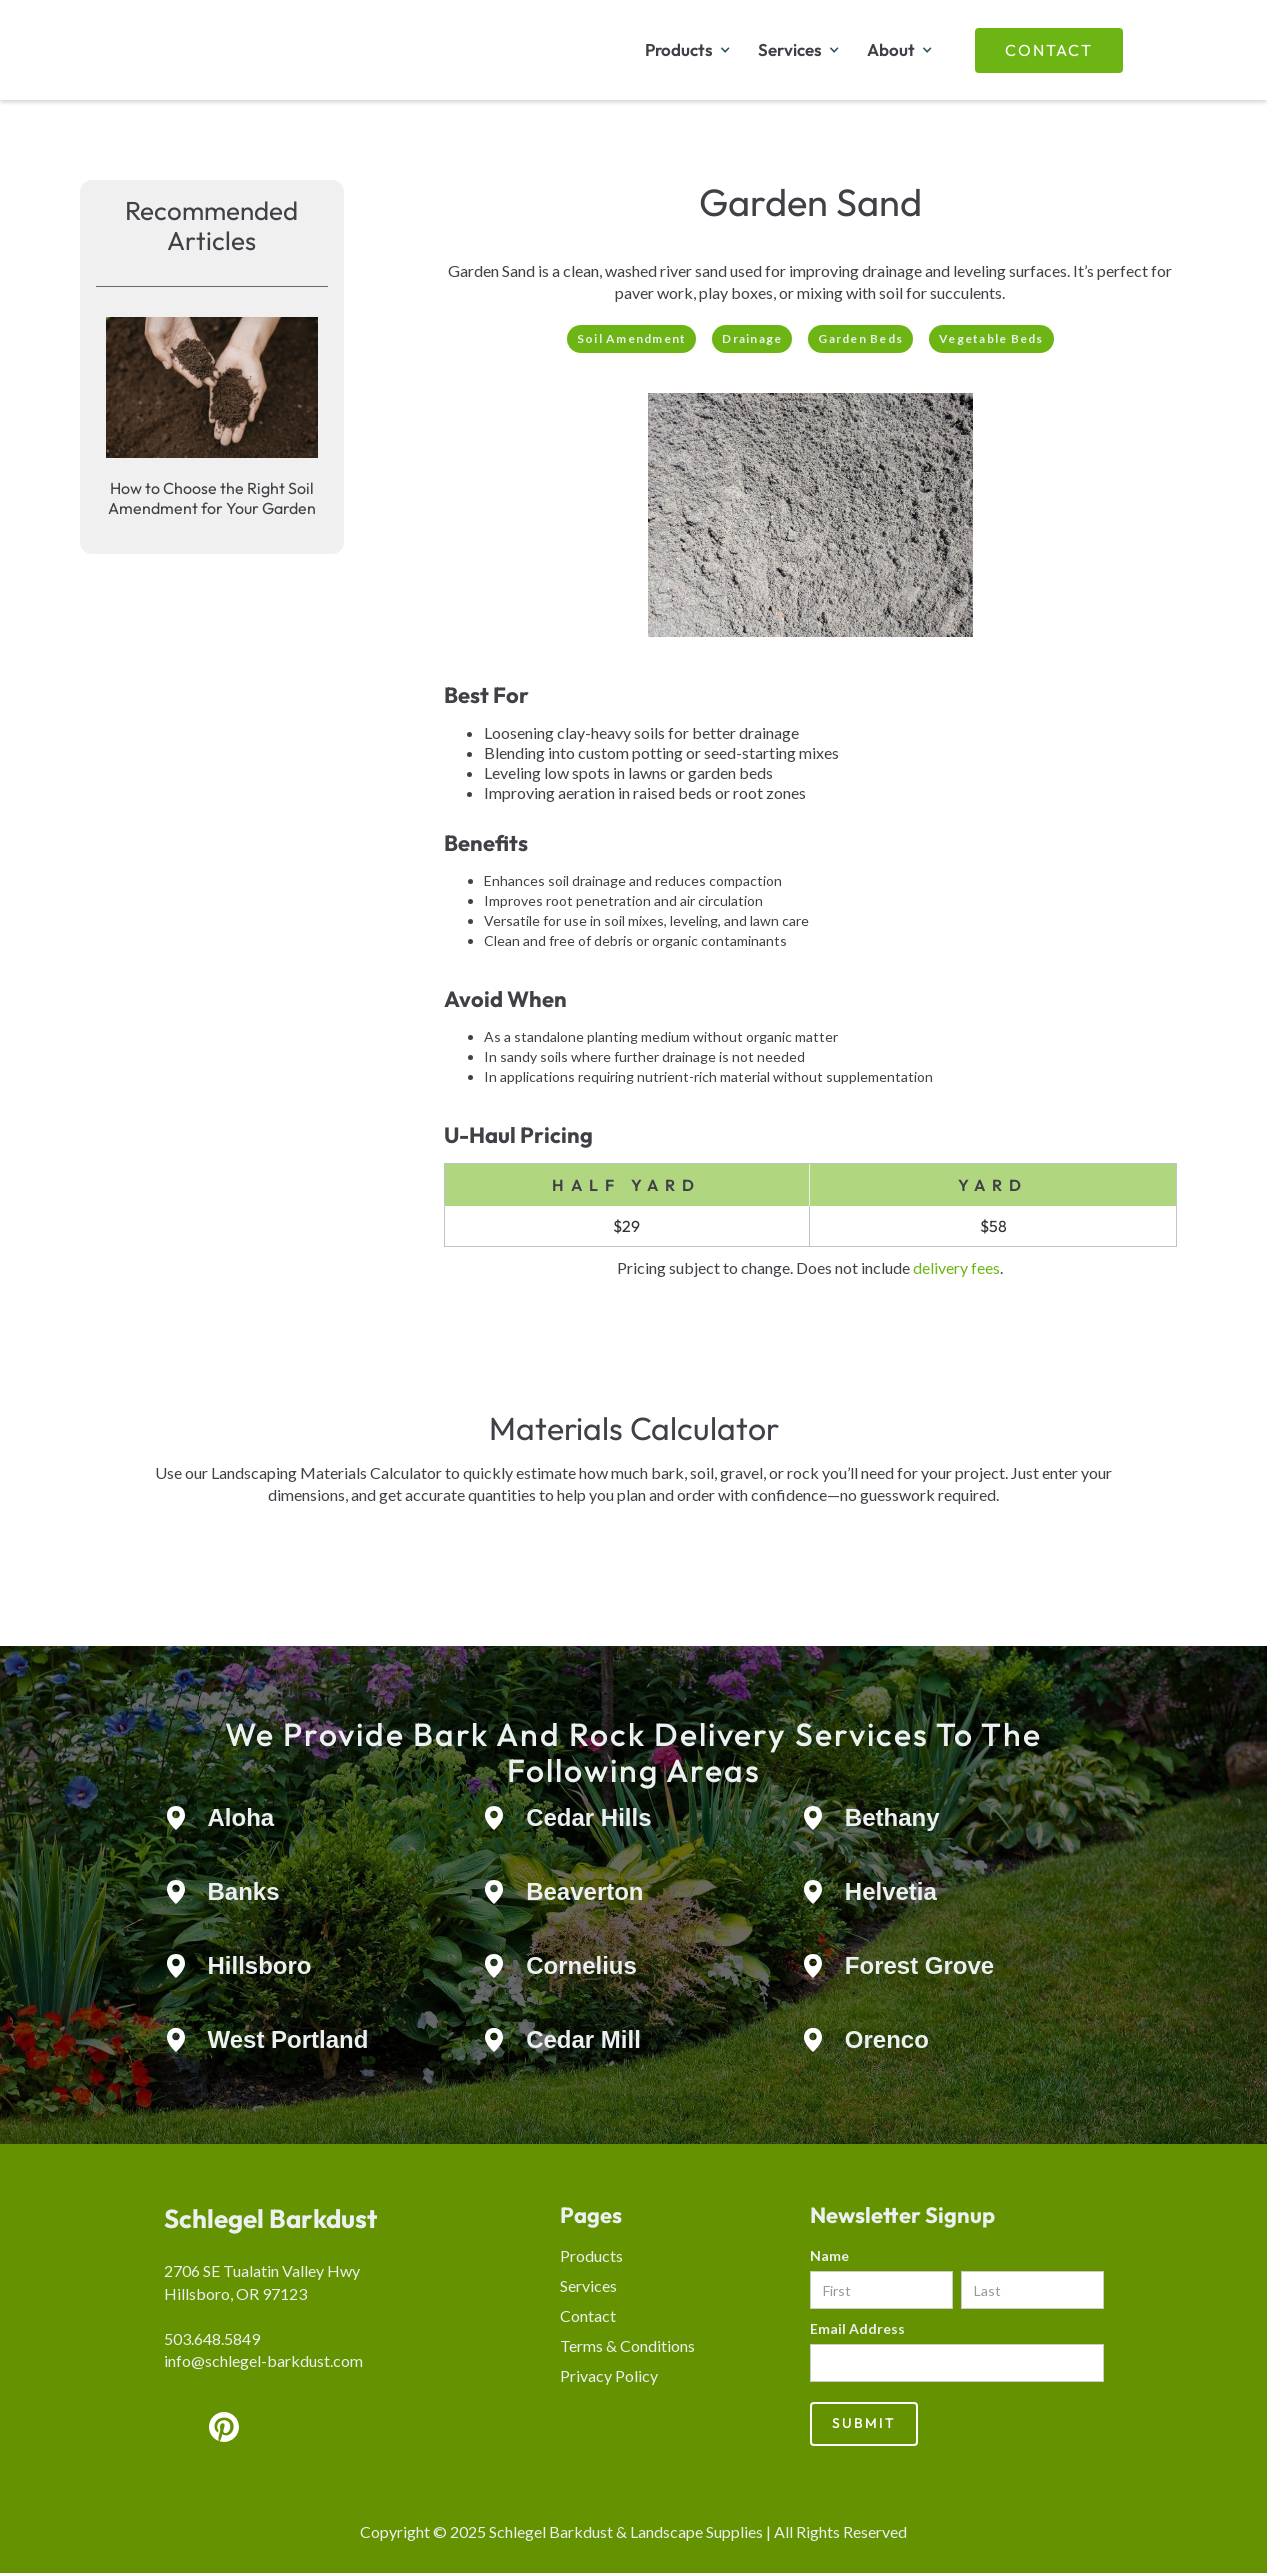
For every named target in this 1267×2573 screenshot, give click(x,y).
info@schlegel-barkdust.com (263, 2360)
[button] (686, 50)
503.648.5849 (212, 2338)
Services (588, 2285)
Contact (1049, 50)
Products (591, 2255)
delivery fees (956, 1267)
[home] (274, 50)
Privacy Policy (609, 2375)
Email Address (857, 2328)
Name (829, 2255)
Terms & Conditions (627, 2345)
